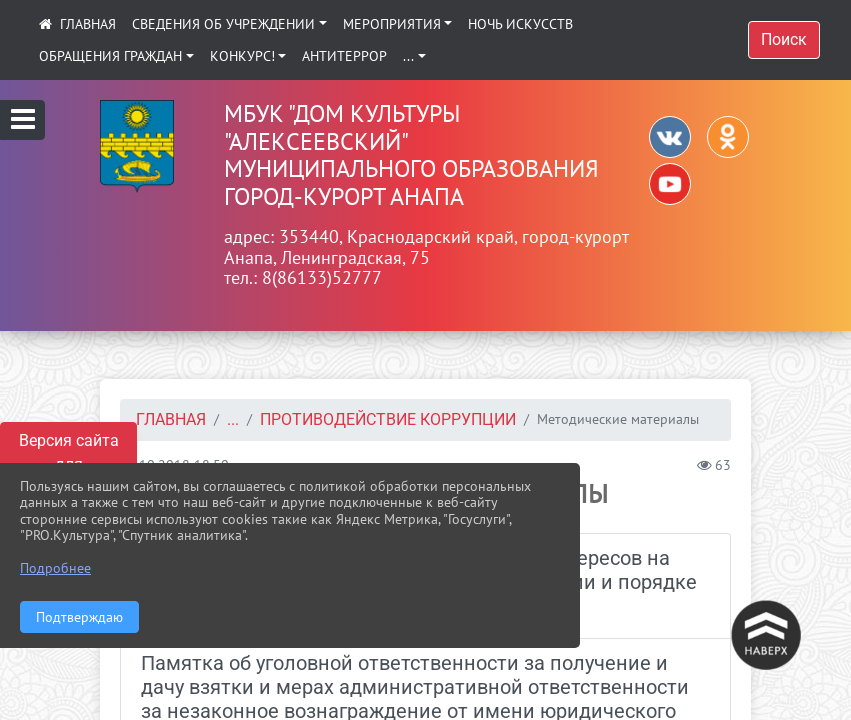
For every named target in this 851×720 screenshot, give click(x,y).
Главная (171, 419)
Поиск (784, 39)
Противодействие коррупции (388, 419)
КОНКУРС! (242, 56)
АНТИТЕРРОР (344, 56)
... (408, 56)
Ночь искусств (520, 24)
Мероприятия (392, 24)
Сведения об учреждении (223, 24)
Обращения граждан (110, 56)
